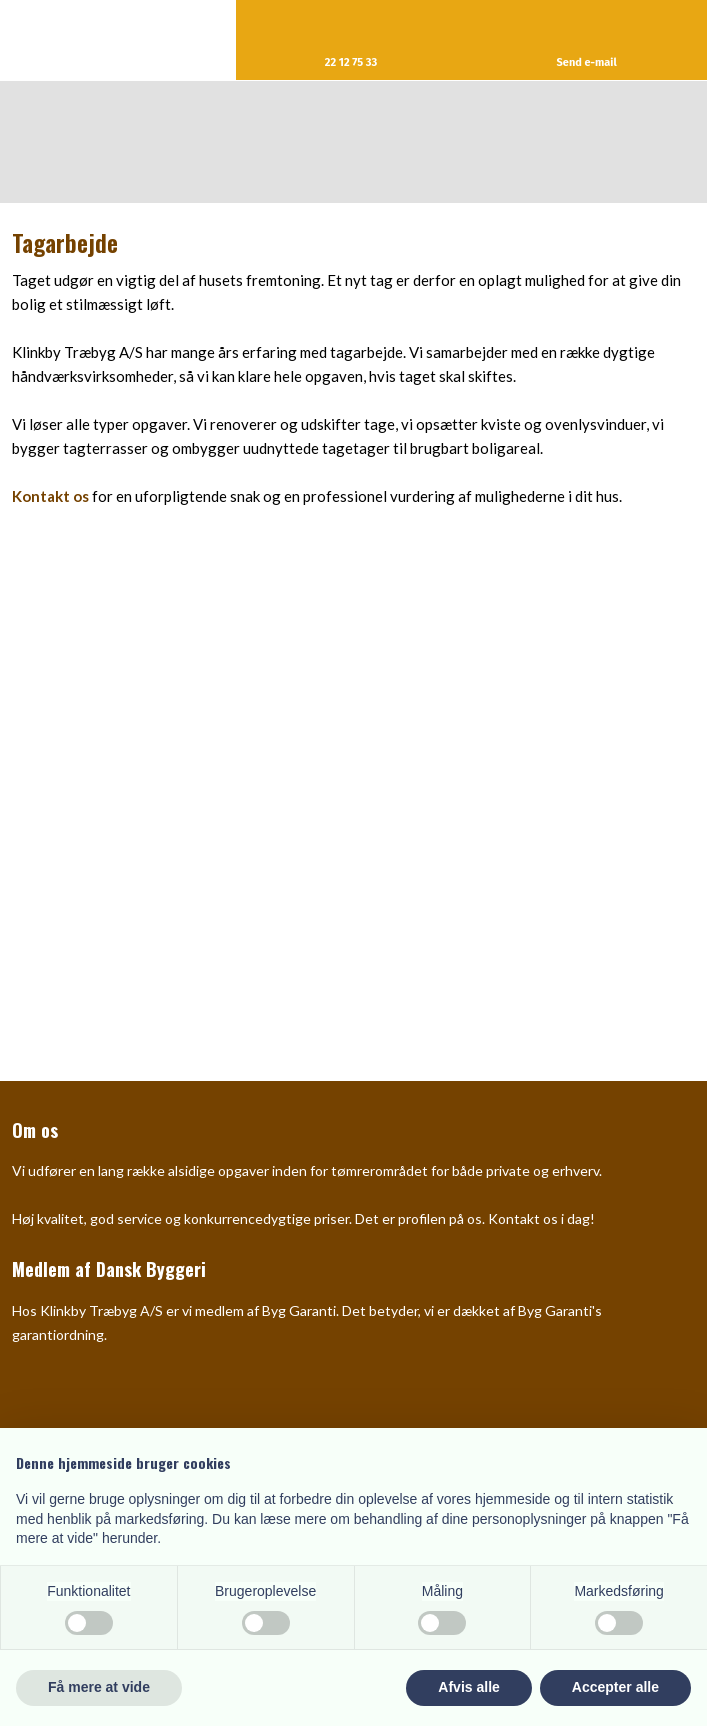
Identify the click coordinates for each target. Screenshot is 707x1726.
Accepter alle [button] (615, 1687)
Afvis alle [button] (468, 1687)
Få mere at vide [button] (99, 1687)
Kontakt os (50, 496)
